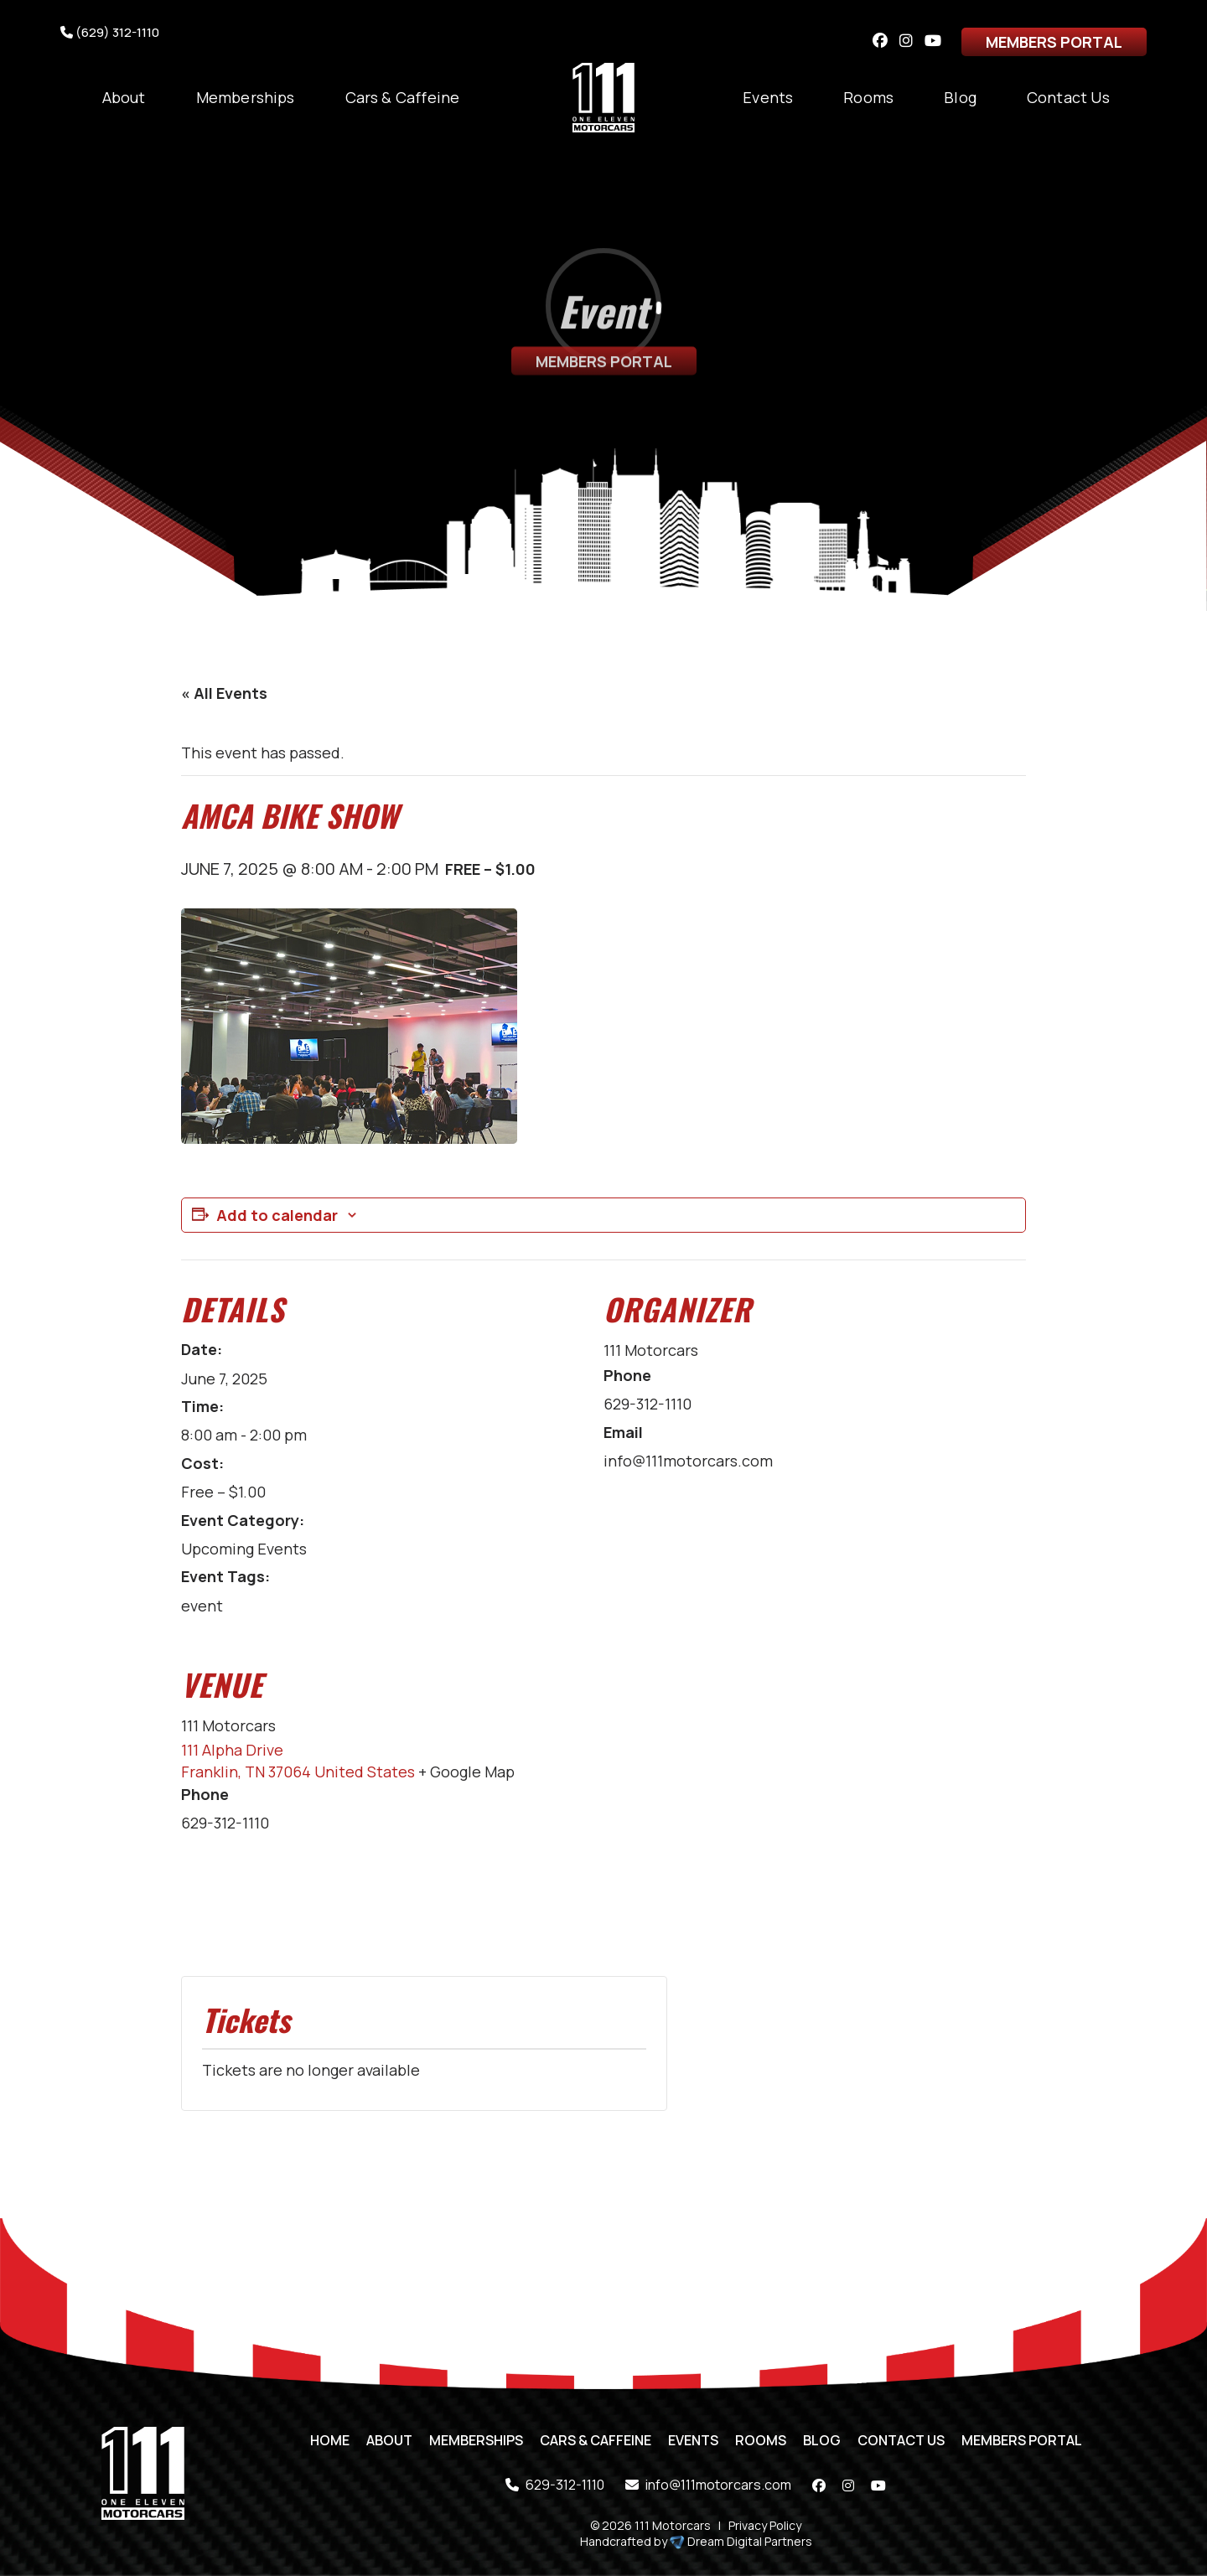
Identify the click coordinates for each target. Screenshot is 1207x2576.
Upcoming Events (244, 1549)
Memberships (245, 97)
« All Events (224, 693)
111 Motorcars (651, 1350)
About (124, 97)
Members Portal (1054, 42)
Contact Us (1068, 97)
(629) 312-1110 (109, 32)
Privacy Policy (764, 2525)
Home (330, 2440)
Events (768, 97)
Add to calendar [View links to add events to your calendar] (277, 1215)
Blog (960, 97)
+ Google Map (466, 1771)
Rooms (868, 97)
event (202, 1606)
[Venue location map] (937, 1808)
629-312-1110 (554, 2484)
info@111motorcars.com (708, 2484)
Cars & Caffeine (402, 97)
